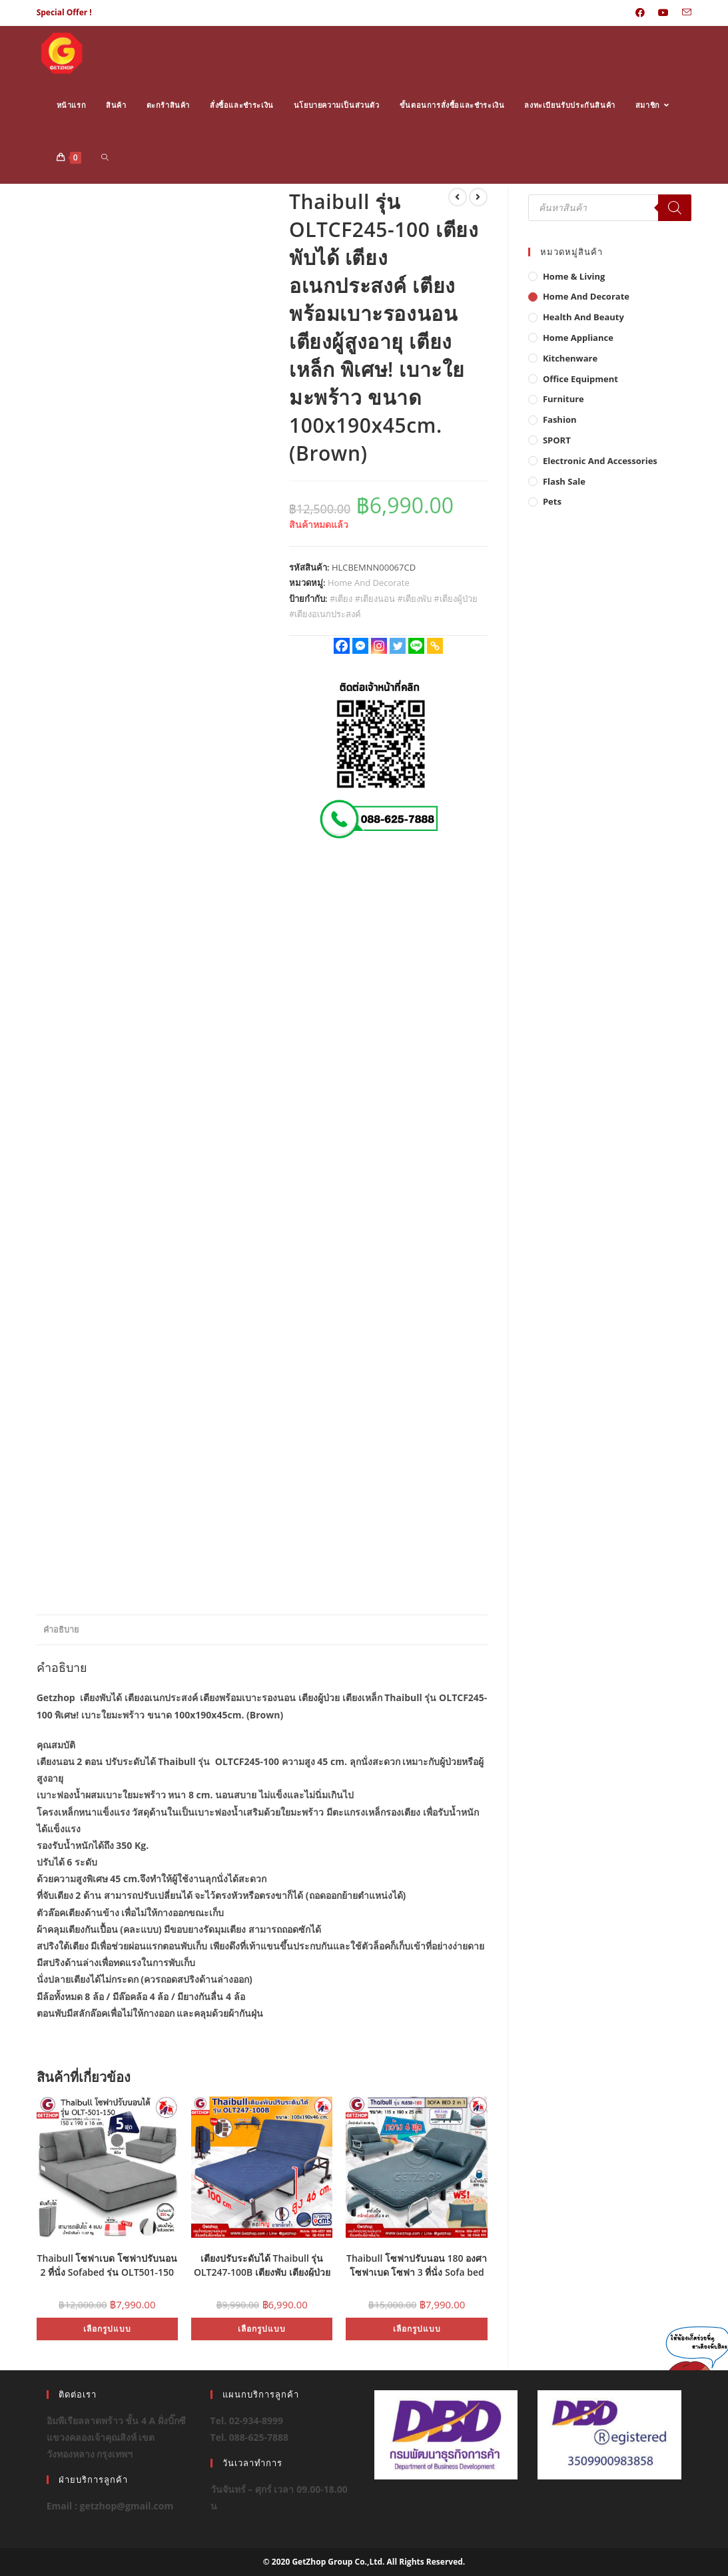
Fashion (560, 419)
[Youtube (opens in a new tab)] (663, 12)
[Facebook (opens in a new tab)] (640, 12)
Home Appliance (578, 338)
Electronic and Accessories (600, 461)
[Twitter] (398, 646)
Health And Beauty (583, 317)
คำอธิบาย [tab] (61, 1629)
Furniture (563, 399)
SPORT (557, 440)
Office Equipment (580, 379)
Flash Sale (564, 481)
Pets (552, 501)
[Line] (416, 646)
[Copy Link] (435, 646)
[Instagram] (379, 646)
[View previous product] (457, 197)
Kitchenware (570, 358)
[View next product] (478, 197)
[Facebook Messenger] (360, 646)
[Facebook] (342, 646)
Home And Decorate (369, 583)
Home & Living (574, 276)
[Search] (674, 207)
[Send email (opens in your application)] (683, 12)
